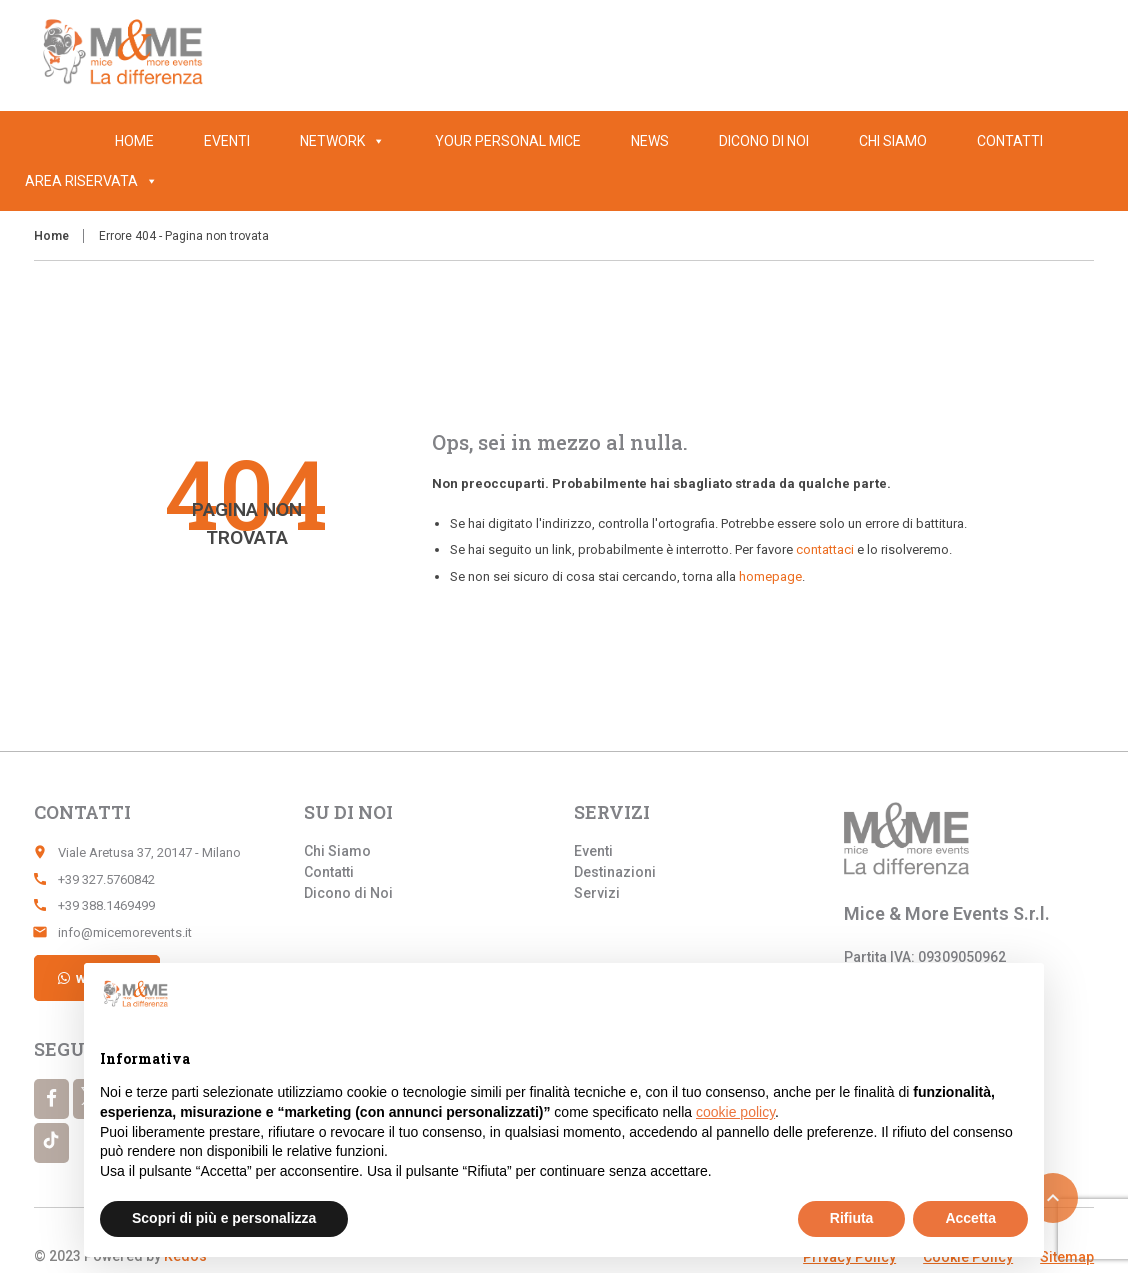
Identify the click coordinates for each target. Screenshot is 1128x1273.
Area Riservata (91, 181)
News (650, 141)
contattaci (825, 549)
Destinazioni (615, 872)
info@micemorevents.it (125, 932)
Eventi (227, 141)
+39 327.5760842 (106, 879)
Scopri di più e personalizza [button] (224, 1218)
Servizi (597, 893)
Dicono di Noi (764, 141)
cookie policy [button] (735, 1112)
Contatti (1010, 141)
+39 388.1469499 (106, 905)
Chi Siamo (893, 141)
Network (342, 141)
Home (134, 141)
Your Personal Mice (508, 141)
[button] (148, 181)
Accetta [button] (970, 1218)
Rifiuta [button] (852, 1218)
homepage (770, 576)
